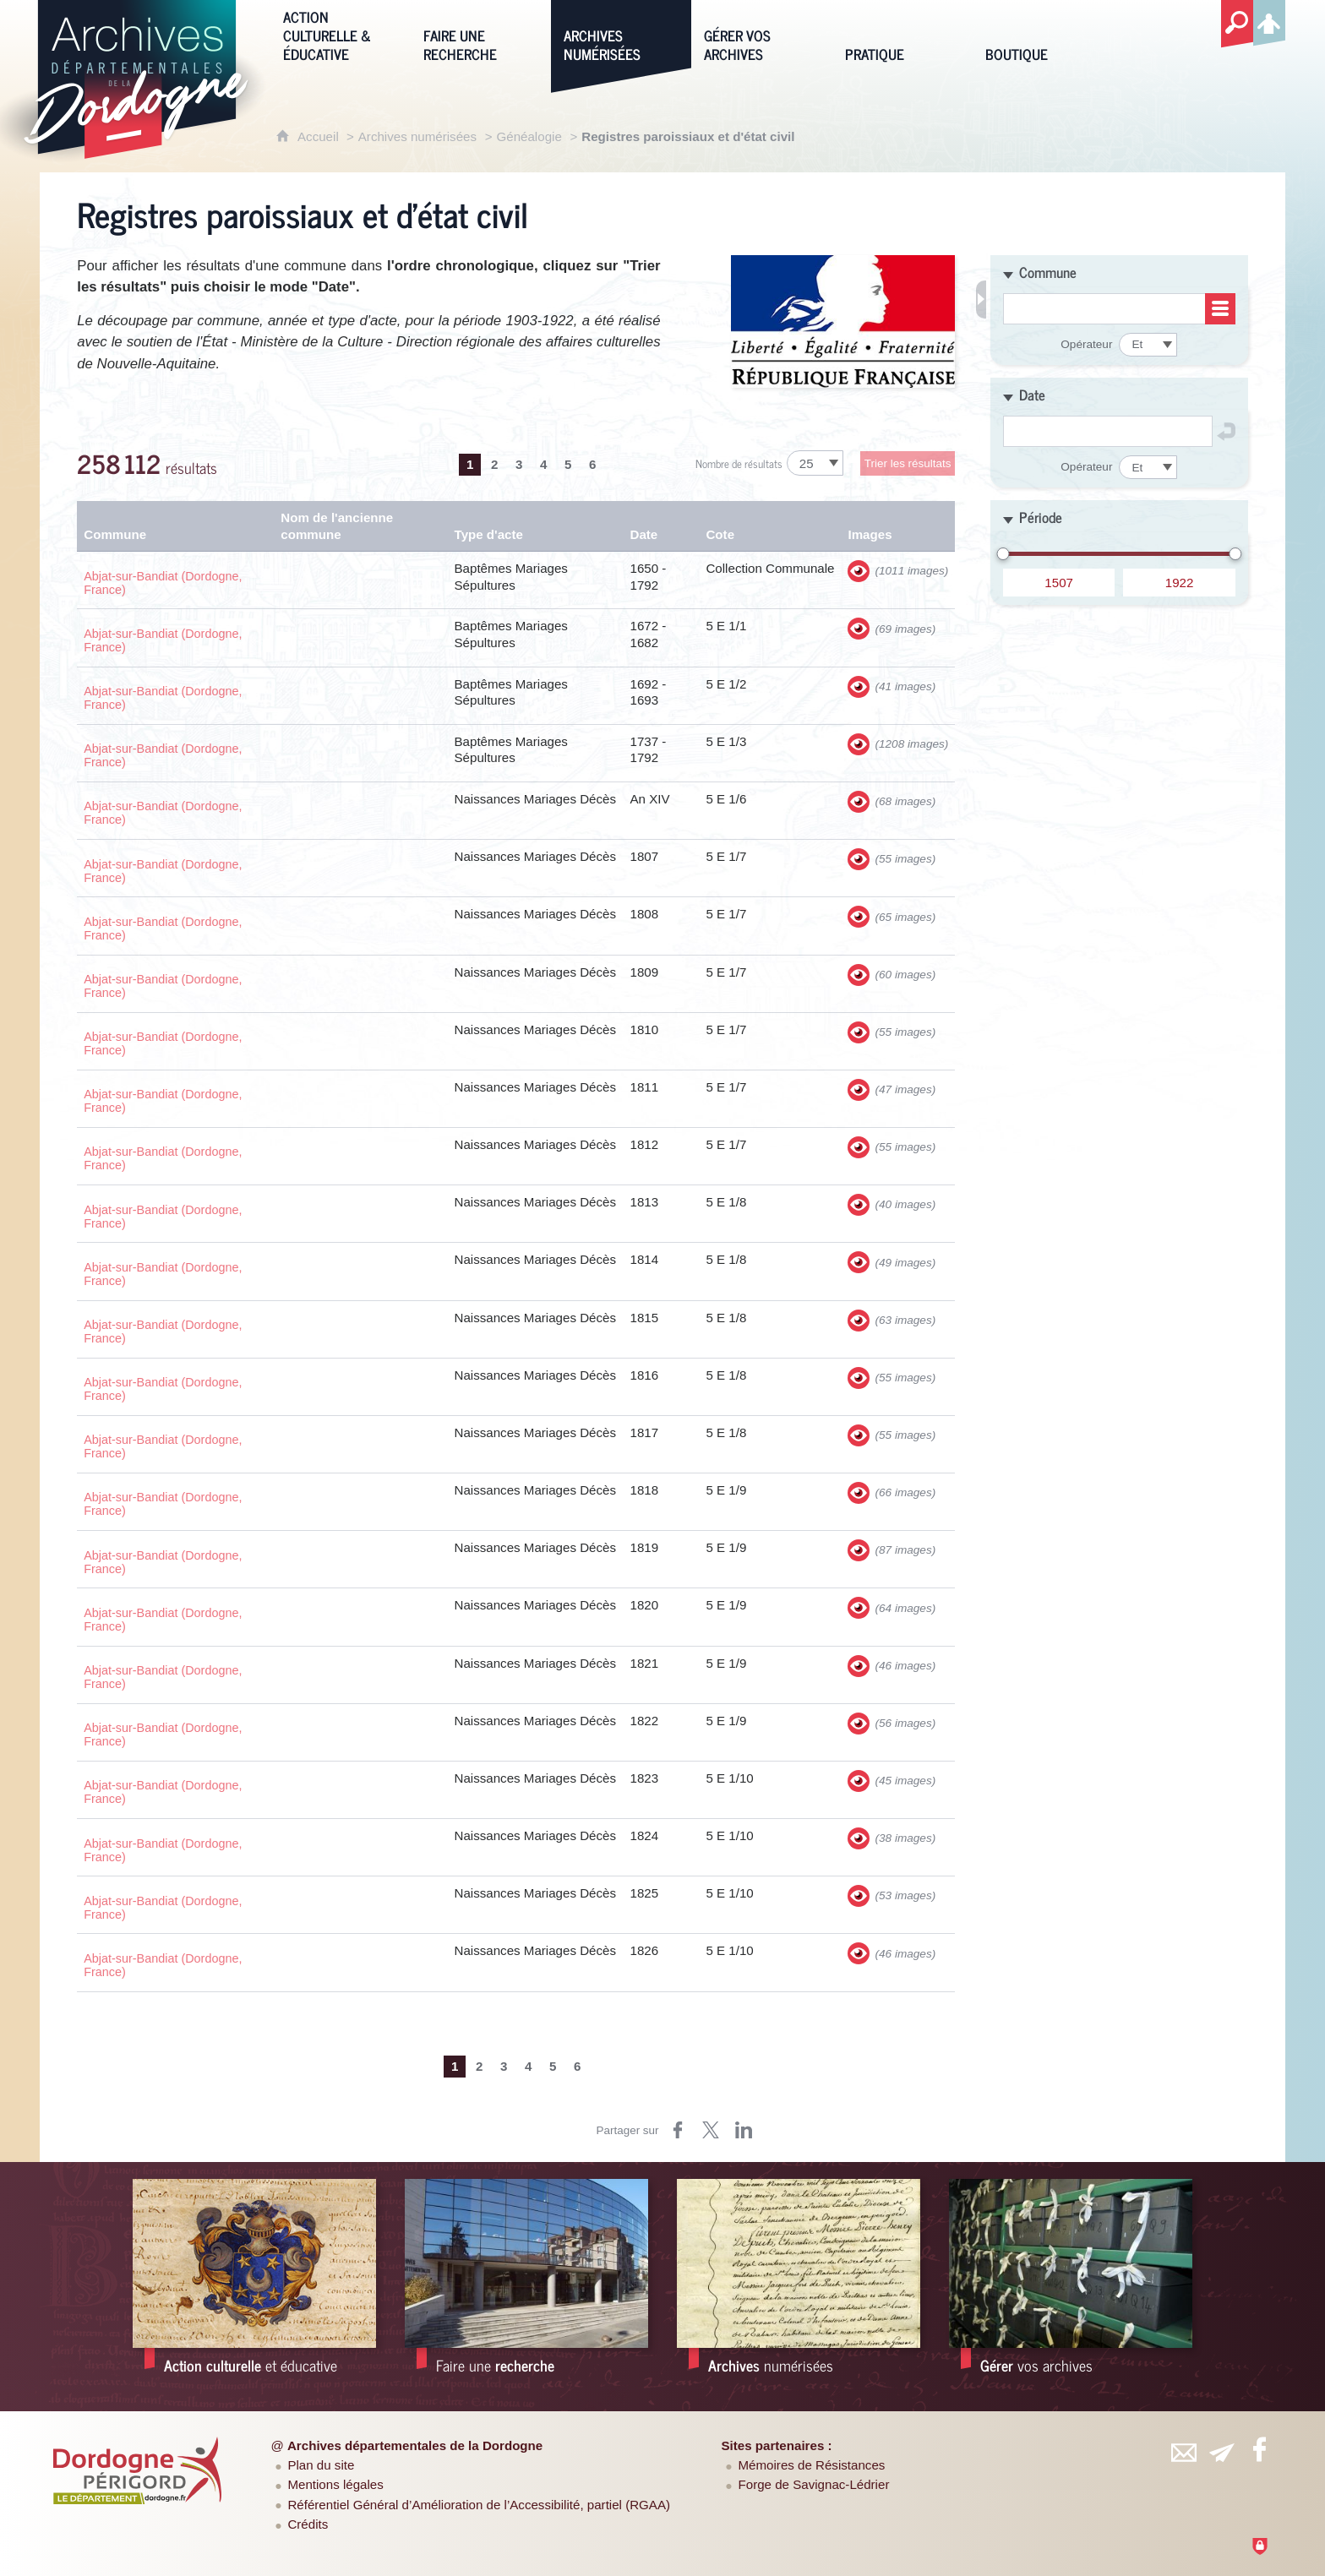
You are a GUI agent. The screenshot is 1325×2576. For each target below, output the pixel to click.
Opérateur (1086, 344)
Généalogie (529, 136)
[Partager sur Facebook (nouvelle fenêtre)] (677, 2130)
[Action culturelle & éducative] (340, 34)
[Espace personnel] (1269, 20)
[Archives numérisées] (621, 34)
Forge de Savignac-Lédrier (814, 2484)
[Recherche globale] (1237, 24)
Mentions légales (335, 2484)
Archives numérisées (417, 136)
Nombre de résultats (738, 463)
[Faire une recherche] (481, 34)
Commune (1048, 272)
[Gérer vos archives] (761, 34)
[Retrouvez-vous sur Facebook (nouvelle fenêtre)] (1259, 2449)
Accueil (319, 136)
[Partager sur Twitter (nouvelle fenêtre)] (710, 2130)
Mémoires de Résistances (812, 2465)
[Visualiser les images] (859, 571)
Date (1032, 394)
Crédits (307, 2524)
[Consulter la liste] (1220, 308)
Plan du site (320, 2465)
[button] (1119, 271)
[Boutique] (1043, 34)
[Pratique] (902, 34)
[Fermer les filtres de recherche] (981, 299)
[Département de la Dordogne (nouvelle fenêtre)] (137, 2470)
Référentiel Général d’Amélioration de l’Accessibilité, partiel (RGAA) (478, 2504)
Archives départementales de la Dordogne (415, 2445)
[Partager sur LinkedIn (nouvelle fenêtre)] (743, 2130)
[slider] (1002, 547)
